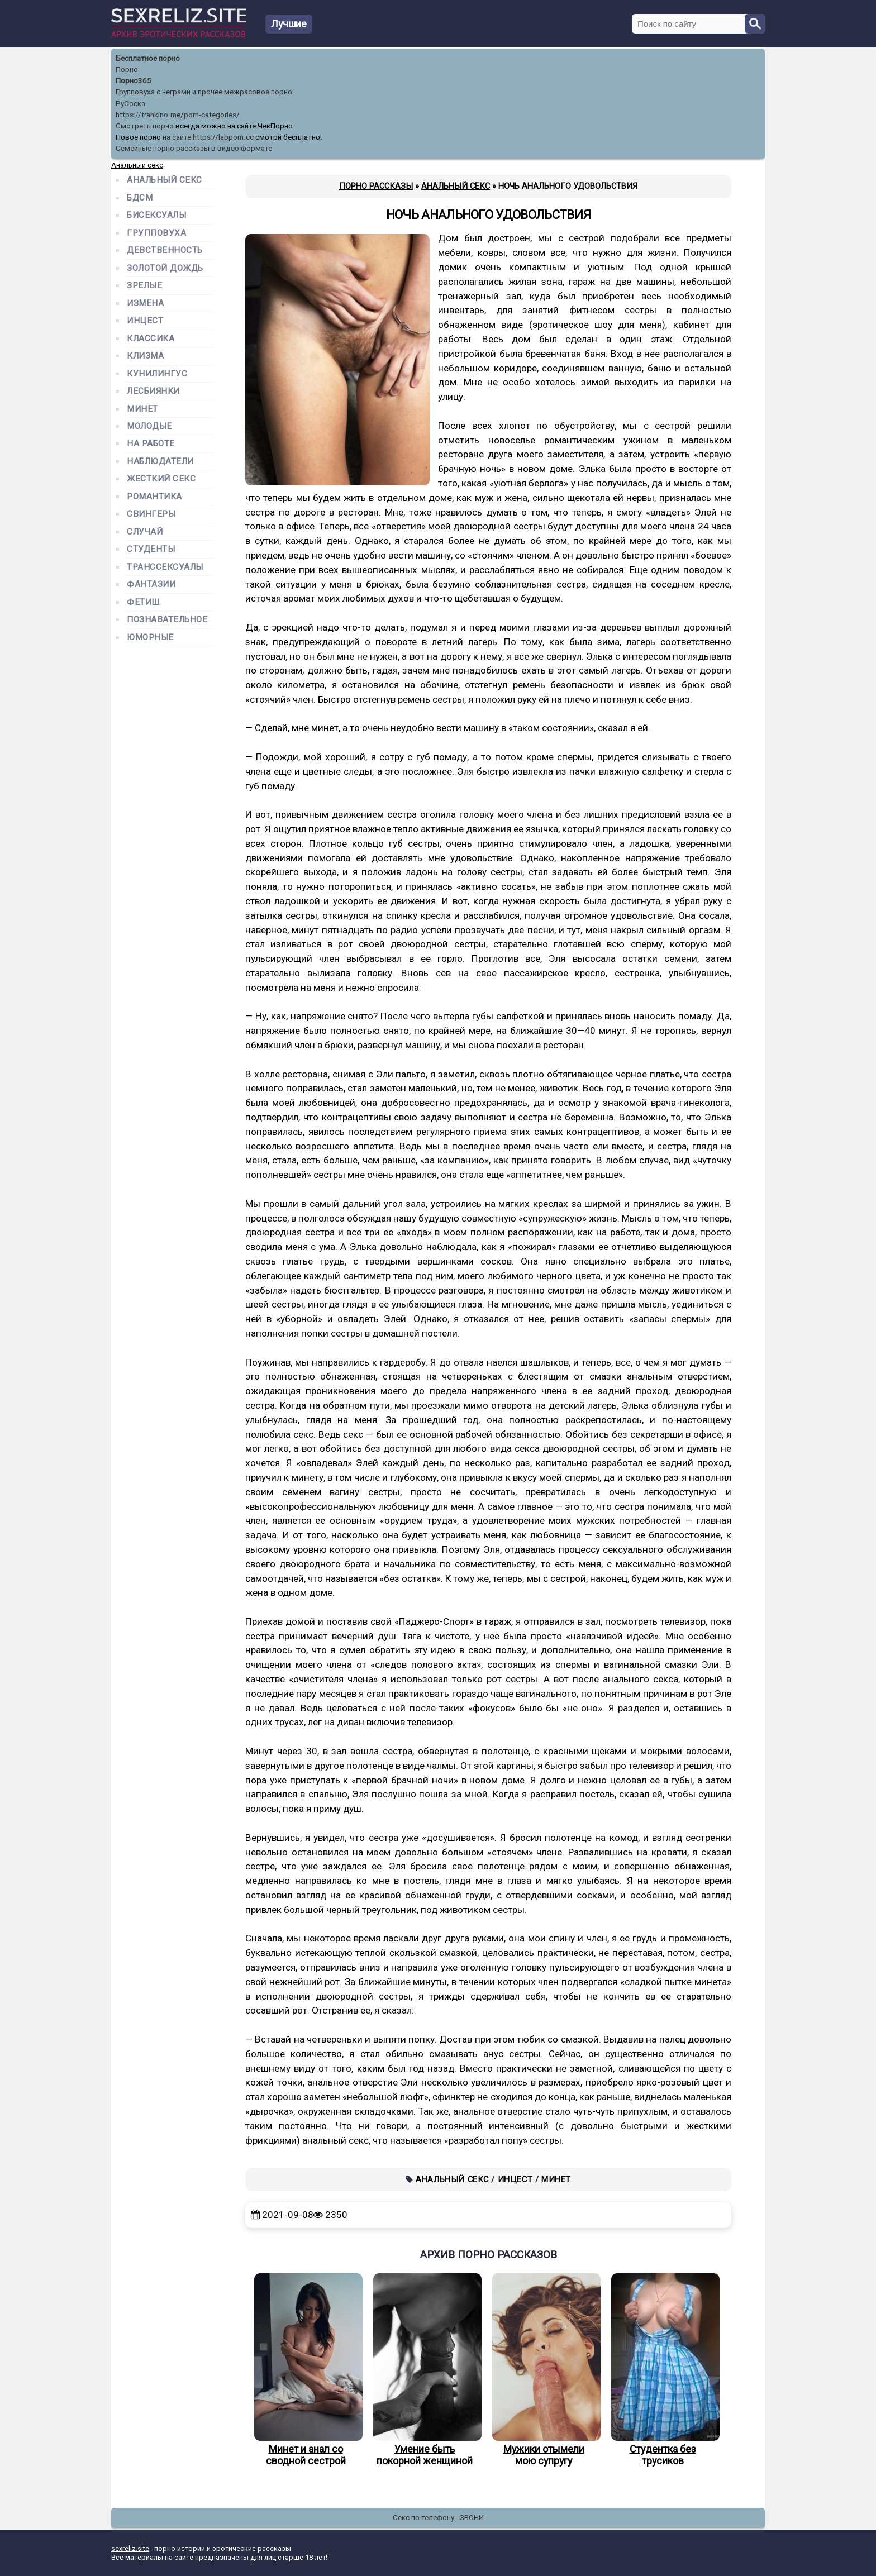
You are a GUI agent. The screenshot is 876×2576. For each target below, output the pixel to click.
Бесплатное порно (148, 58)
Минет (556, 2179)
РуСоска (130, 103)
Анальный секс (452, 2179)
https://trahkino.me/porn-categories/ (178, 115)
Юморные (150, 637)
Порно (127, 69)
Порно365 (133, 81)
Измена (145, 303)
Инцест (515, 2179)
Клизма (145, 356)
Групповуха (156, 233)
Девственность (165, 250)
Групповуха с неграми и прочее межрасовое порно (204, 92)
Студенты (151, 549)
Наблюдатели (160, 461)
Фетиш (143, 602)
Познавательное (167, 619)
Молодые (149, 426)
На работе (151, 444)
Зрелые (144, 285)
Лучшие (289, 24)
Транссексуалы (165, 567)
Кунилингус (157, 374)
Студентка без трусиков (662, 2370)
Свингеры (151, 514)
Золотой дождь (165, 268)
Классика (150, 339)
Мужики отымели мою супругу (543, 2370)
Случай (145, 532)
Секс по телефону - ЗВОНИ (438, 2517)
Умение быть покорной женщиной (424, 2370)
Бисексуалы (156, 215)
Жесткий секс (161, 479)
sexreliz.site (130, 2548)
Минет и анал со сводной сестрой (305, 2370)
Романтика (154, 497)
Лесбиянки (153, 391)
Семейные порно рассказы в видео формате (194, 148)
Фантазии (151, 584)
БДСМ (140, 198)
